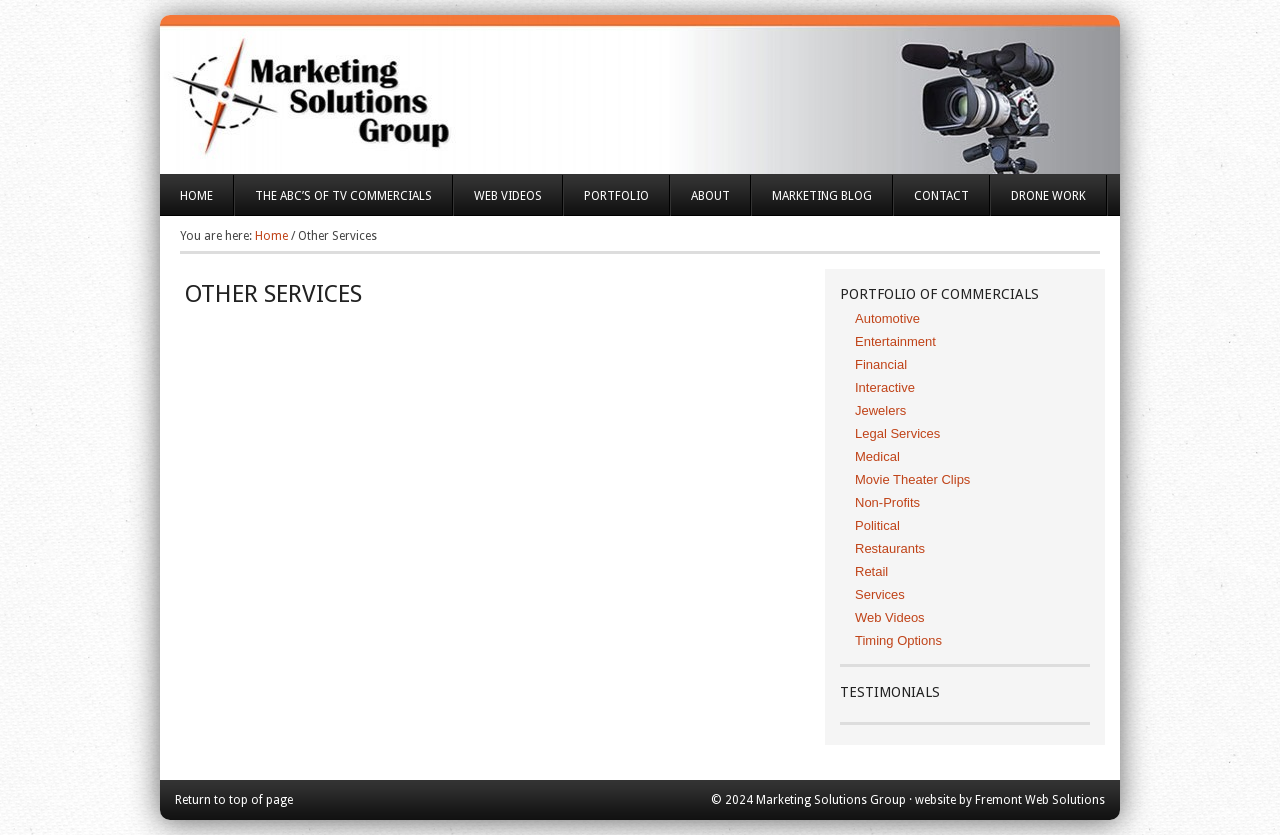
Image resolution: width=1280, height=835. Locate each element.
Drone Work (1048, 196)
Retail (871, 571)
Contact (941, 196)
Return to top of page (234, 800)
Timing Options (898, 640)
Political (877, 525)
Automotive (887, 318)
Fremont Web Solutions (1040, 800)
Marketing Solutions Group (640, 80)
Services (880, 594)
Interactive (885, 387)
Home (196, 196)
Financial (881, 364)
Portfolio (606, 202)
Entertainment (895, 341)
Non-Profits (887, 502)
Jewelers (880, 410)
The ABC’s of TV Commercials (333, 202)
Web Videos (508, 196)
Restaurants (890, 548)
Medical (877, 456)
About (700, 202)
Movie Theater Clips (912, 479)
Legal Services (897, 433)
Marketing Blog (822, 196)
